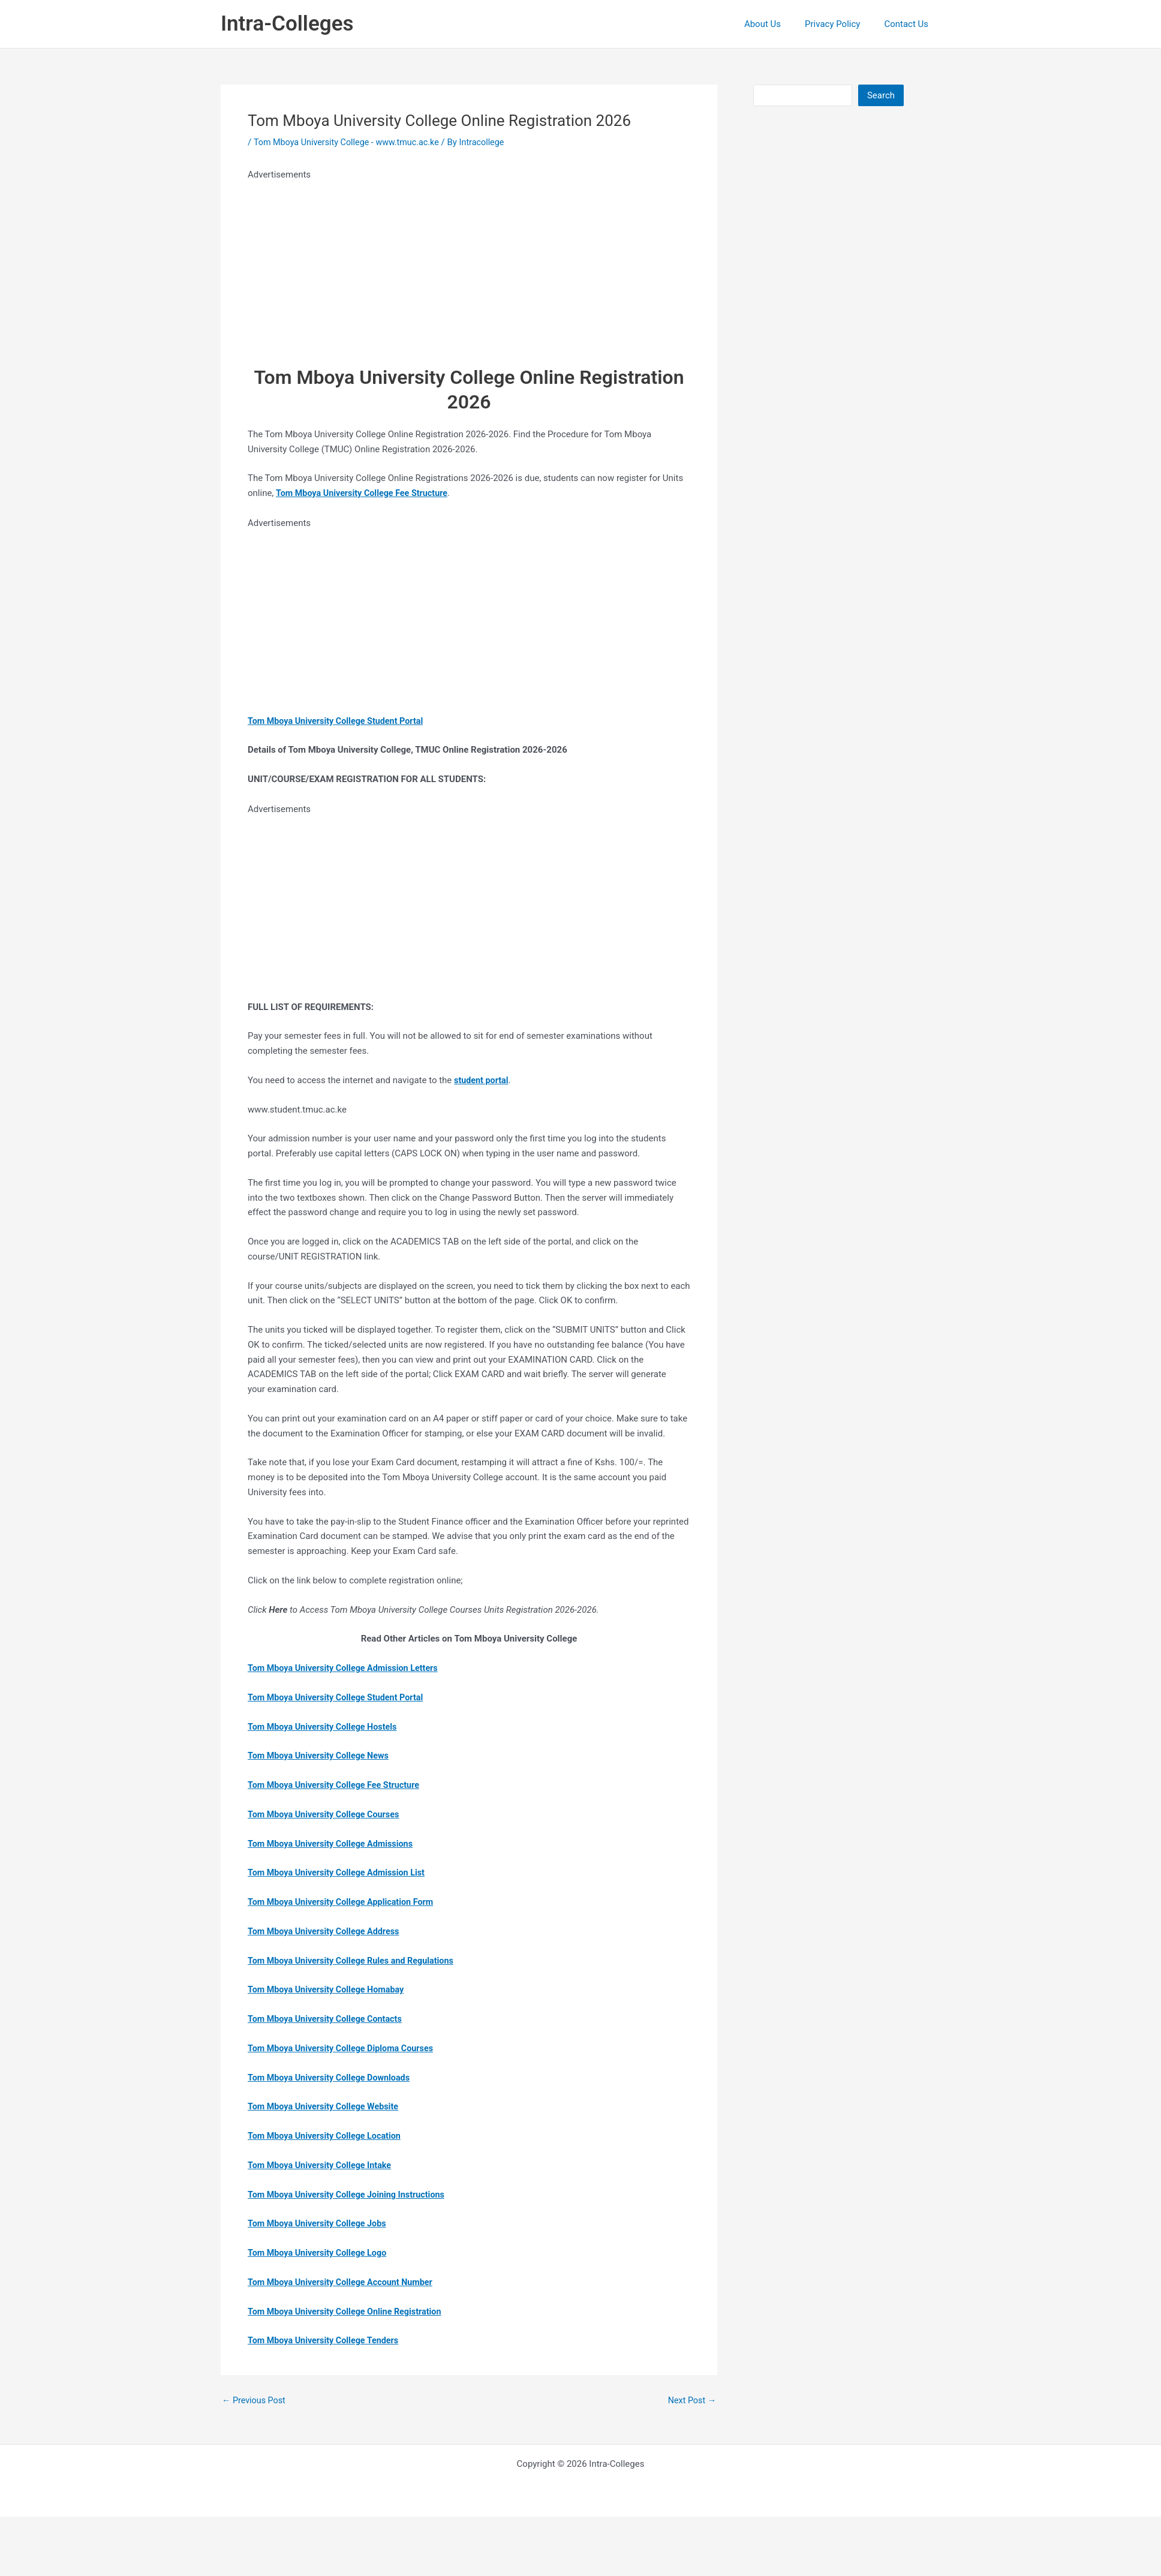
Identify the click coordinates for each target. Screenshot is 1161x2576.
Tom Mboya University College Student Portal (339, 1697)
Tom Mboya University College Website (326, 2106)
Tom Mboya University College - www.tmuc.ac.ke (350, 142)
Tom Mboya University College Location (328, 2135)
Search (881, 95)
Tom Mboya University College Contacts (328, 2018)
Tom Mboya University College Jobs (320, 2223)
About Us (777, 24)
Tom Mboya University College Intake (323, 2165)
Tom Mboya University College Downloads (332, 2077)
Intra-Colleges (287, 23)
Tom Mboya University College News (321, 1755)
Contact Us (909, 24)
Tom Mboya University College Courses (327, 1814)
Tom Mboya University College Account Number (344, 2282)
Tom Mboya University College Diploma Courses (344, 2048)
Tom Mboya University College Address (327, 1931)
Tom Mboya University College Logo (320, 2252)
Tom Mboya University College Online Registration (349, 2311)
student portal (482, 1080)
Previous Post (255, 2400)
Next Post (691, 2400)
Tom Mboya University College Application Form (345, 1901)
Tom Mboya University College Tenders (326, 2340)
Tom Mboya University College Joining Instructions (350, 2194)
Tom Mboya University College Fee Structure (337, 1785)
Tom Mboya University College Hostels (326, 1726)
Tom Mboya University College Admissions (334, 1843)
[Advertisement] (443, 266)
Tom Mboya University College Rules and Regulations (355, 1960)
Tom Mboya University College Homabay (329, 1989)
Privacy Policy (841, 24)
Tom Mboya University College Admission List (340, 1872)
